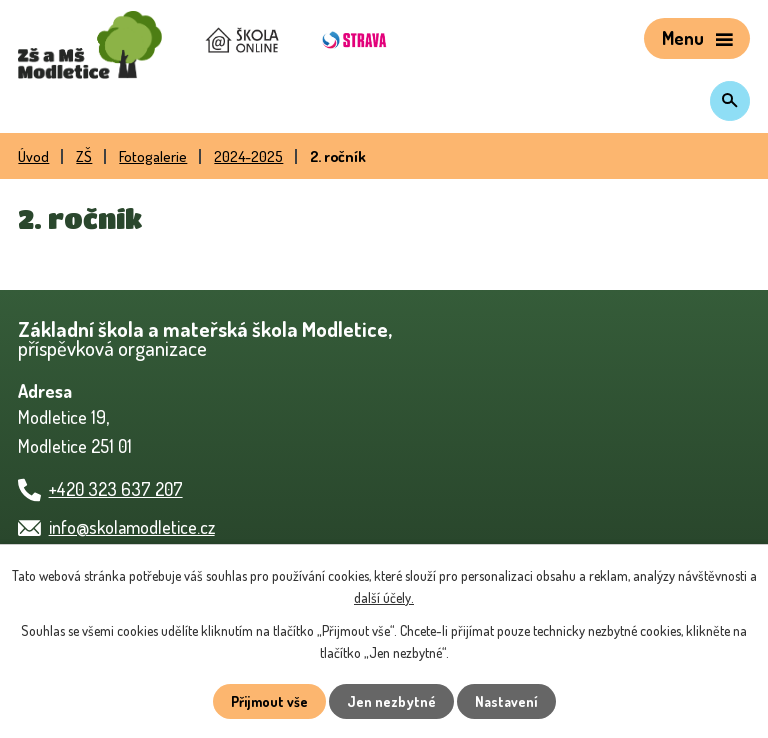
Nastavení (506, 701)
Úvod (33, 156)
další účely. (384, 597)
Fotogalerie (153, 156)
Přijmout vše (269, 701)
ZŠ (84, 156)
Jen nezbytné (391, 701)
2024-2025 (248, 156)
